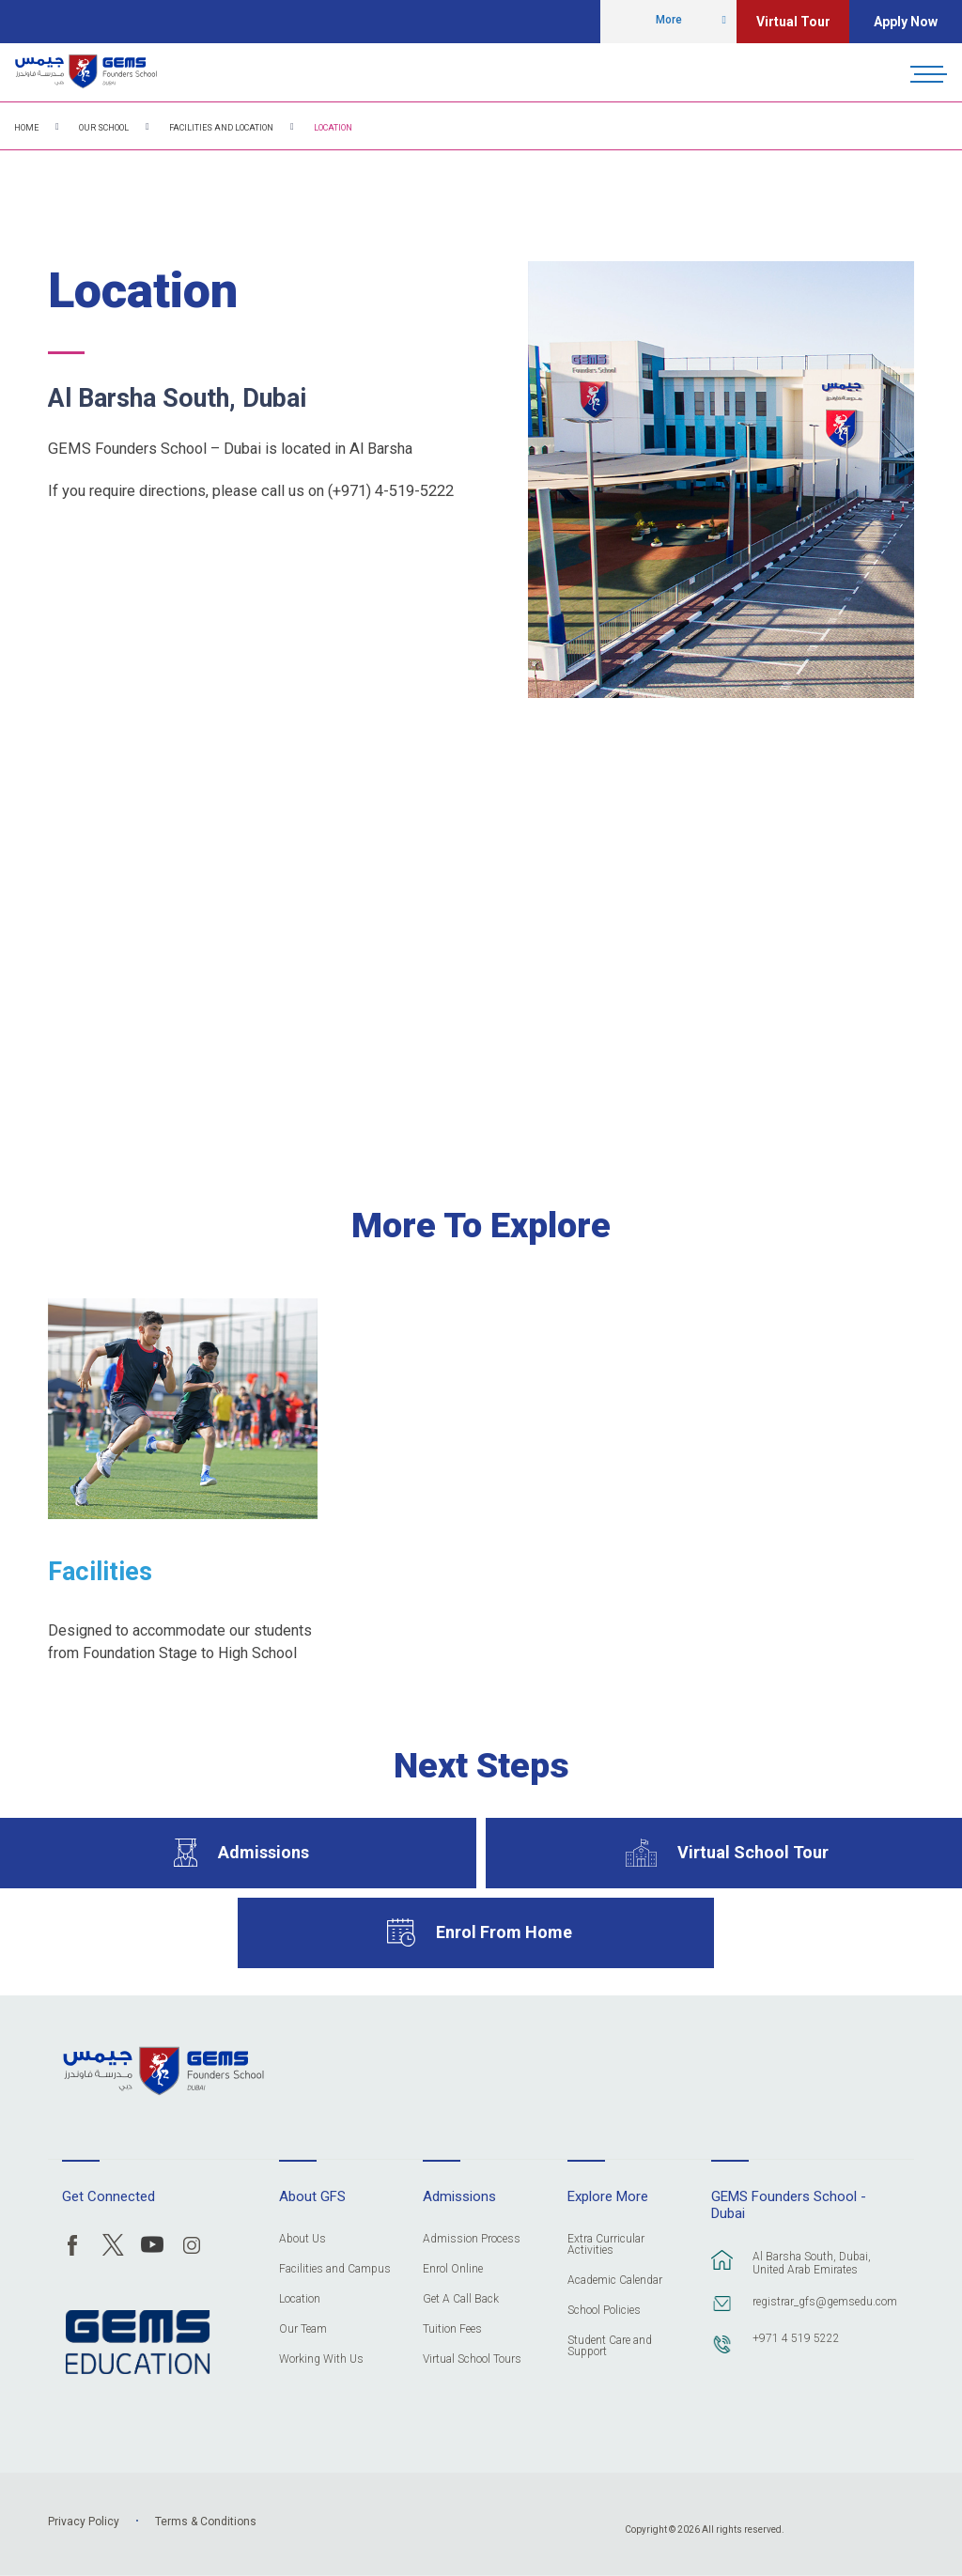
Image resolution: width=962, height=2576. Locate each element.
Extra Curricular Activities (605, 2245)
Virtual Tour (793, 21)
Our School (104, 127)
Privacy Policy (83, 2521)
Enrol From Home (504, 1932)
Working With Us (321, 2359)
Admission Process (471, 2239)
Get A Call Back (461, 2299)
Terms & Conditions (205, 2521)
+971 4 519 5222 (796, 2338)
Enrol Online (453, 2269)
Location (333, 127)
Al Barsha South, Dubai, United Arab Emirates (812, 2263)
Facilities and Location (221, 127)
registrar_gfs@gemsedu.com (823, 2301)
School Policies (604, 2310)
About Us (302, 2239)
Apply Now (906, 21)
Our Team (303, 2329)
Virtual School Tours (472, 2359)
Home (26, 127)
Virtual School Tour (753, 1852)
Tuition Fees (452, 2329)
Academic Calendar (614, 2280)
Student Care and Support (609, 2346)
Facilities (100, 1572)
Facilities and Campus (335, 2269)
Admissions (263, 1852)
